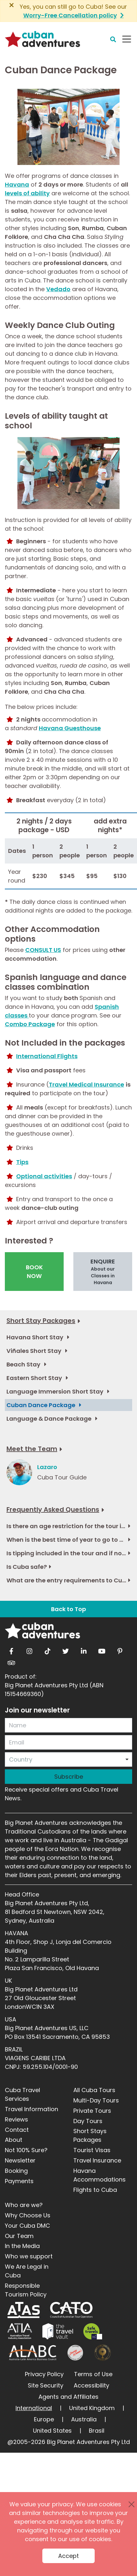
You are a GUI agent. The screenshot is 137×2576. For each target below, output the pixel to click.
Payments (19, 2181)
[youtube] (102, 1649)
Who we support (29, 2256)
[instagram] (29, 1649)
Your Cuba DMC (27, 2226)
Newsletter (20, 2160)
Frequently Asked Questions (52, 1509)
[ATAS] (23, 2310)
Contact (17, 2130)
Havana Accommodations (99, 2175)
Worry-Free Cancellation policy (70, 15)
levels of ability (27, 193)
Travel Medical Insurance (86, 1084)
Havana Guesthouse (70, 728)
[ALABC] (32, 2352)
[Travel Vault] (57, 2331)
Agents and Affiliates (68, 2397)
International (34, 2408)
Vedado (58, 289)
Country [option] (20, 1759)
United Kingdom (92, 2408)
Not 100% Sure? (26, 2150)
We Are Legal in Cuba (26, 2271)
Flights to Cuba (95, 2190)
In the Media (22, 2246)
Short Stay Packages (40, 1320)
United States (52, 2431)
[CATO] (71, 2310)
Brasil (96, 2431)
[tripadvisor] (11, 1661)
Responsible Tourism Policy (26, 2290)
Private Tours (92, 2111)
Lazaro (47, 1467)
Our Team (19, 2236)
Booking (16, 2171)
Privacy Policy (44, 2374)
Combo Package (30, 1024)
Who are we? (24, 2205)
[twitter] (66, 1649)
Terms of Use (93, 2374)
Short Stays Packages (90, 2135)
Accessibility (91, 2385)
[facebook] (11, 1649)
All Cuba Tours (94, 2090)
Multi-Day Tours (96, 2100)
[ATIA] (19, 2331)
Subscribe (68, 1777)
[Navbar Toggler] (126, 39)
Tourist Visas (92, 2150)
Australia (84, 2419)
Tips (22, 1162)
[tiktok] (47, 1649)
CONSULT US (43, 950)
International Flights (47, 1056)
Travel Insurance (97, 2160)
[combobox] (68, 1759)
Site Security (45, 2385)
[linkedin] (84, 1649)
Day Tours (87, 2121)
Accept (68, 2556)
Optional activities (44, 1176)
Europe (44, 2419)
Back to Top (68, 1609)
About (13, 2140)
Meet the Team (31, 1448)
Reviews (16, 2119)
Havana (17, 184)
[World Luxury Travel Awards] (103, 2352)
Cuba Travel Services (22, 2094)
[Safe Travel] (92, 2331)
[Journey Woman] (75, 2352)
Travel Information (31, 2109)
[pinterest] (120, 1649)
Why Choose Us (27, 2215)
